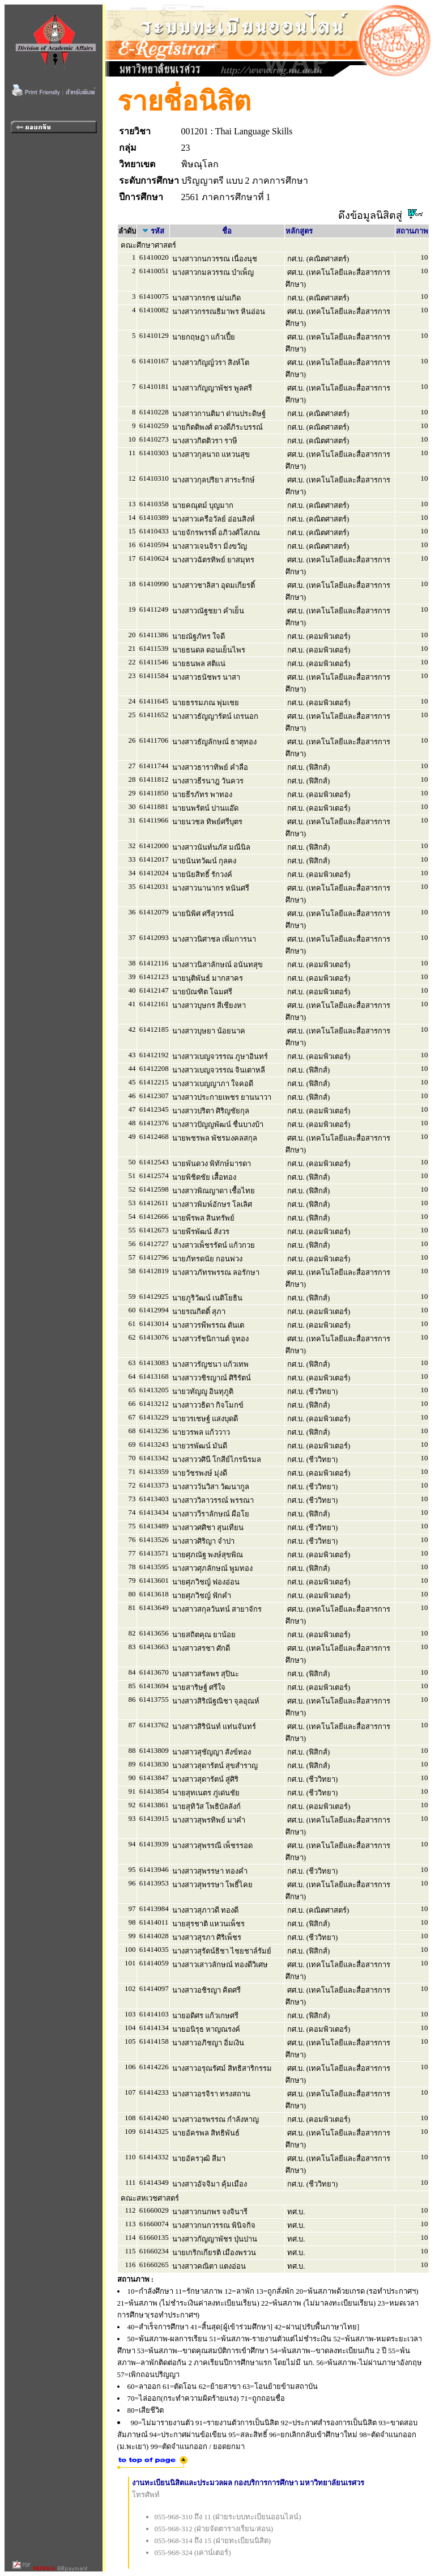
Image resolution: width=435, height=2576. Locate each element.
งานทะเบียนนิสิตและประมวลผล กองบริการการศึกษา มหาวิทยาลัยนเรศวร (248, 2482)
